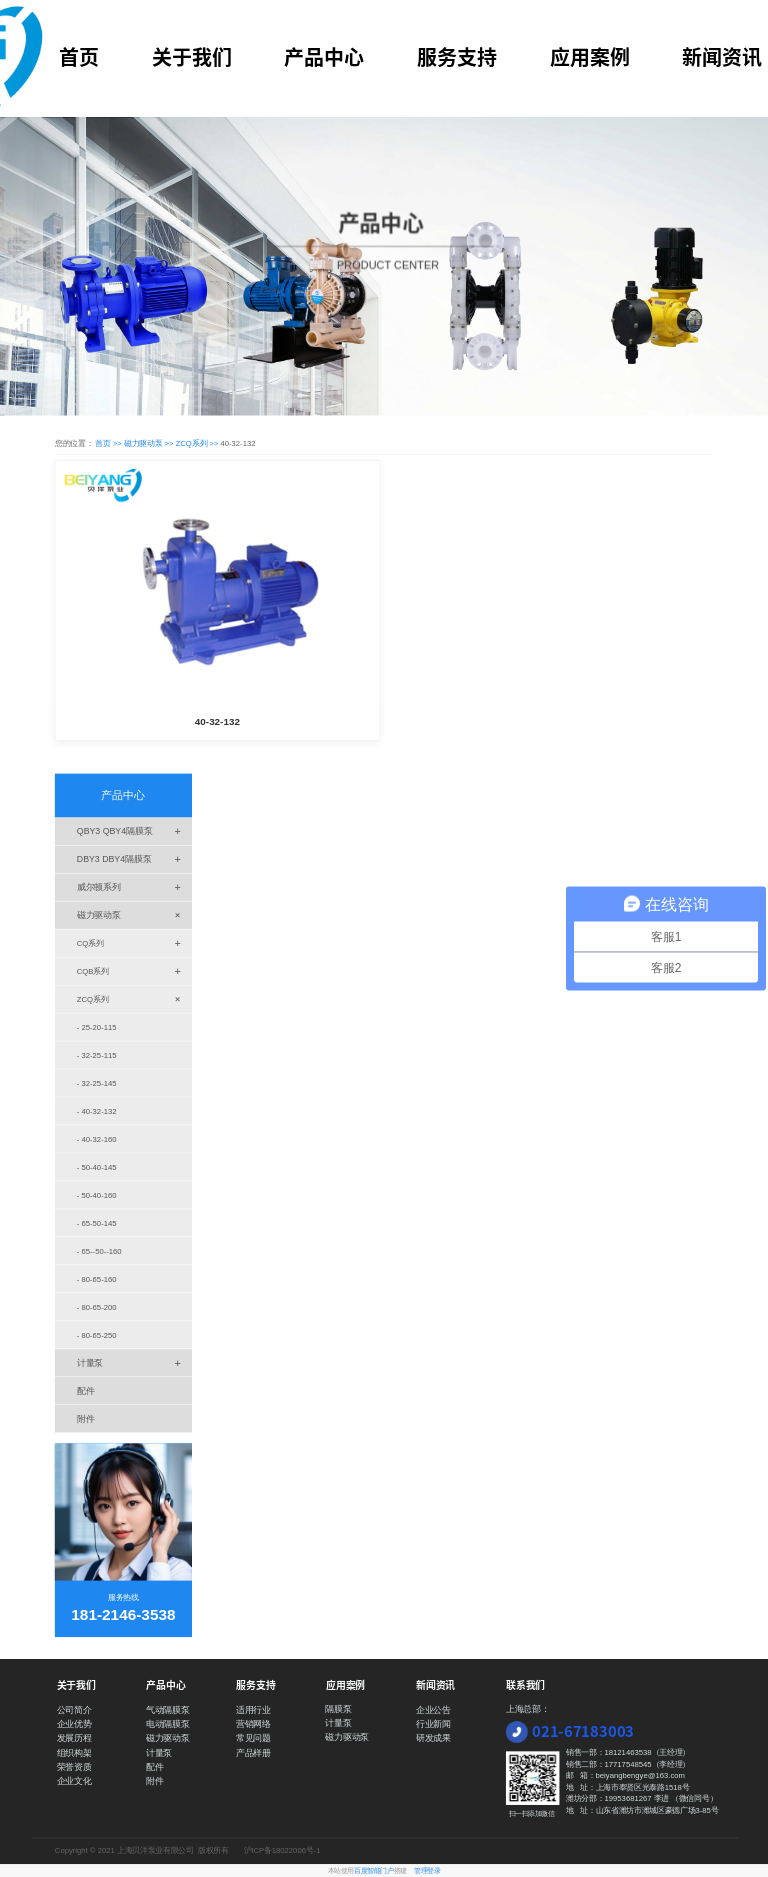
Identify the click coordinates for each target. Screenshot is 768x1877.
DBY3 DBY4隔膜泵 (134, 859)
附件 (86, 1418)
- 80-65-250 (97, 1334)
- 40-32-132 (97, 1111)
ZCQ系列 (134, 998)
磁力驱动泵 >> (150, 442)
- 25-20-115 (97, 1027)
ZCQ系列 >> (198, 442)
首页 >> (109, 442)
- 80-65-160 (97, 1279)
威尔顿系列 (134, 887)
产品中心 (324, 56)
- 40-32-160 (97, 1139)
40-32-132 (217, 722)
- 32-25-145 (97, 1083)
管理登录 (427, 1871)
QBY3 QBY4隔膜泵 (134, 831)
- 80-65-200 (97, 1306)
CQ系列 (134, 942)
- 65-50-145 (97, 1223)
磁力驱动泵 (134, 914)
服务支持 (457, 56)
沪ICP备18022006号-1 (282, 1850)
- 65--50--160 (99, 1251)
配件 (86, 1390)
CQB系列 (134, 970)
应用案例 (590, 56)
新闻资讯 (722, 56)
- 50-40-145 (97, 1167)
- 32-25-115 (97, 1055)
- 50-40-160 (97, 1195)
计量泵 (134, 1362)
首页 (79, 56)
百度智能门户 (373, 1871)
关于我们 (192, 56)
